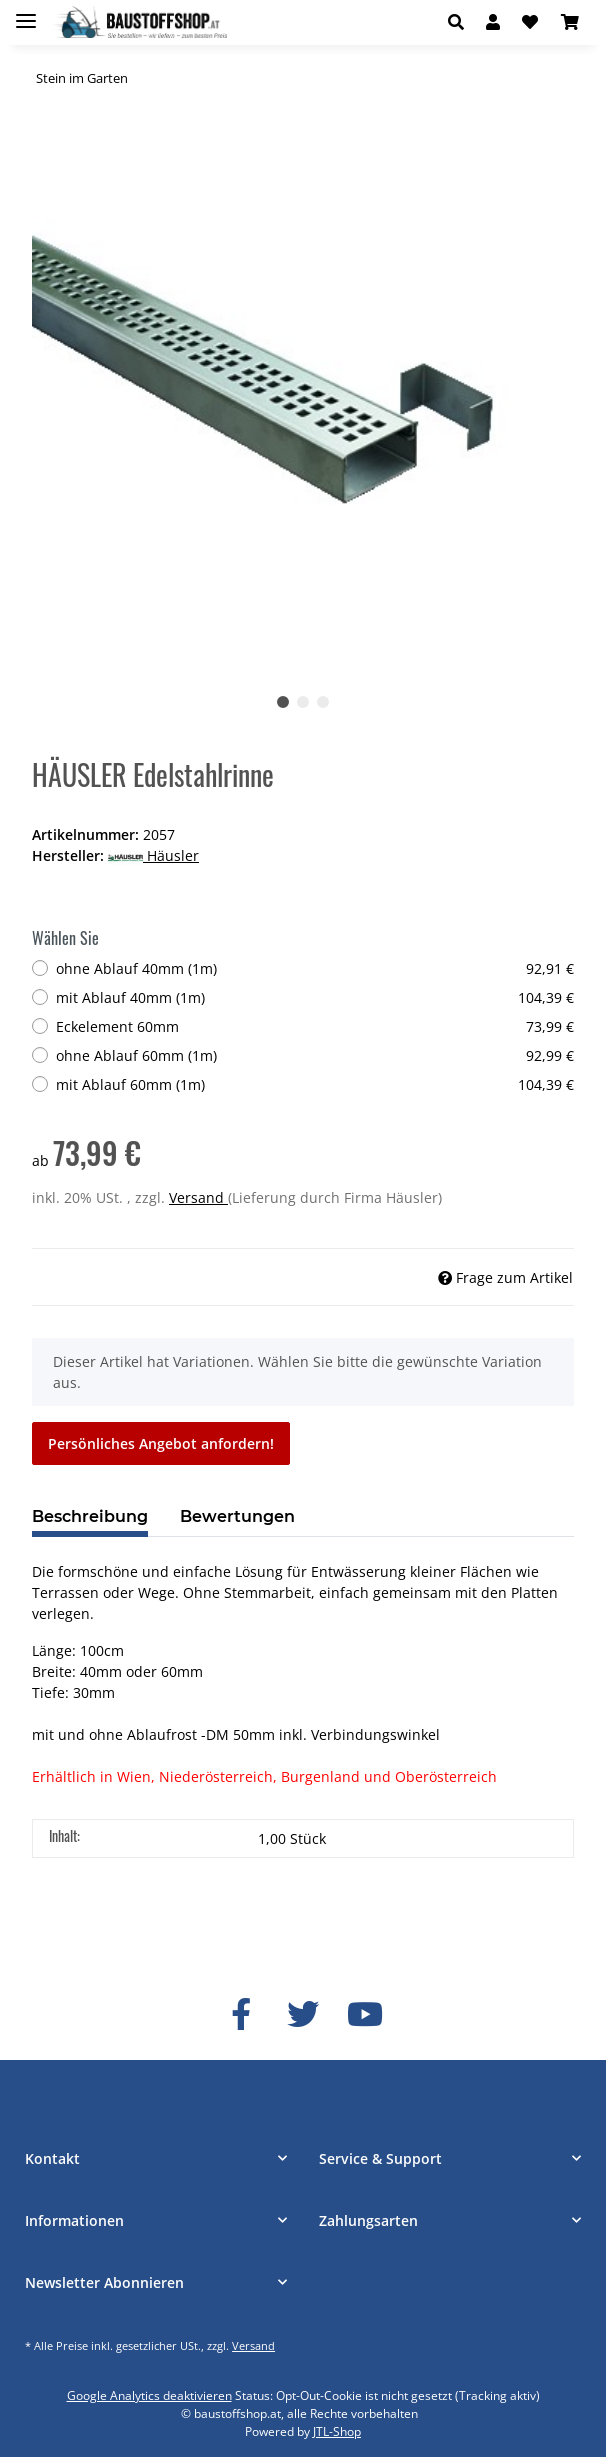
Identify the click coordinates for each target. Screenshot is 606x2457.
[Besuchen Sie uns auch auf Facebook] (241, 2015)
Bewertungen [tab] (237, 1516)
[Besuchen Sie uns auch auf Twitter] (303, 2015)
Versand (198, 1197)
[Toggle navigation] (26, 12)
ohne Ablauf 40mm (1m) (315, 968)
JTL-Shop (337, 2431)
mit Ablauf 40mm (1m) (315, 997)
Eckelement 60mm (315, 1026)
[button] (461, 22)
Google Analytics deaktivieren (149, 2395)
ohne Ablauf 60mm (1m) (315, 1055)
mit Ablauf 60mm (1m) (315, 1084)
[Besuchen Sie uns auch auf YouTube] (365, 2015)
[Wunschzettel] (530, 22)
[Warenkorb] (570, 22)
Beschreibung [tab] (90, 1516)
